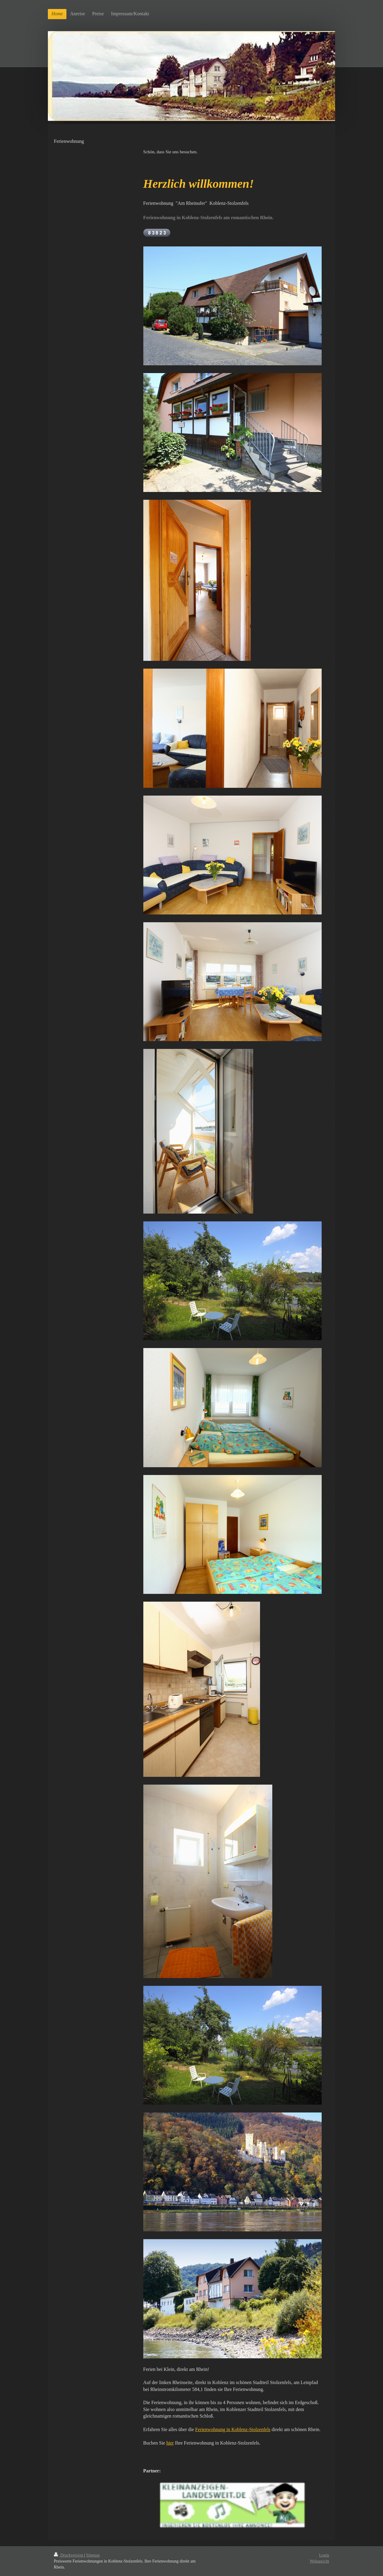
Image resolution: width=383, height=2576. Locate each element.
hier (170, 2442)
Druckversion (69, 2555)
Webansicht (319, 2561)
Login (324, 2555)
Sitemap (93, 2555)
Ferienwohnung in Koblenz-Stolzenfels (232, 2429)
